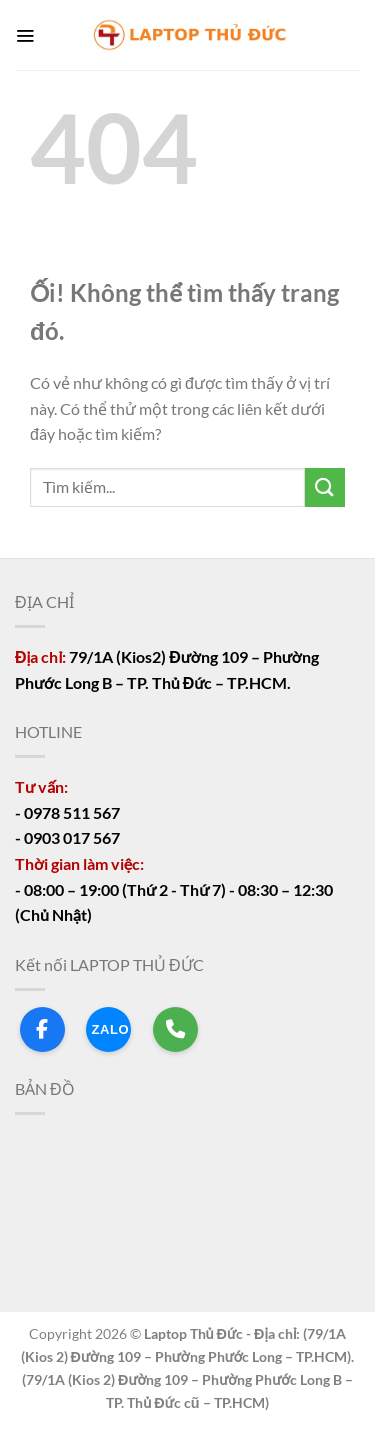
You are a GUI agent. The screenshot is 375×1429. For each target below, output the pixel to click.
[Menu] (25, 35)
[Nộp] (325, 487)
